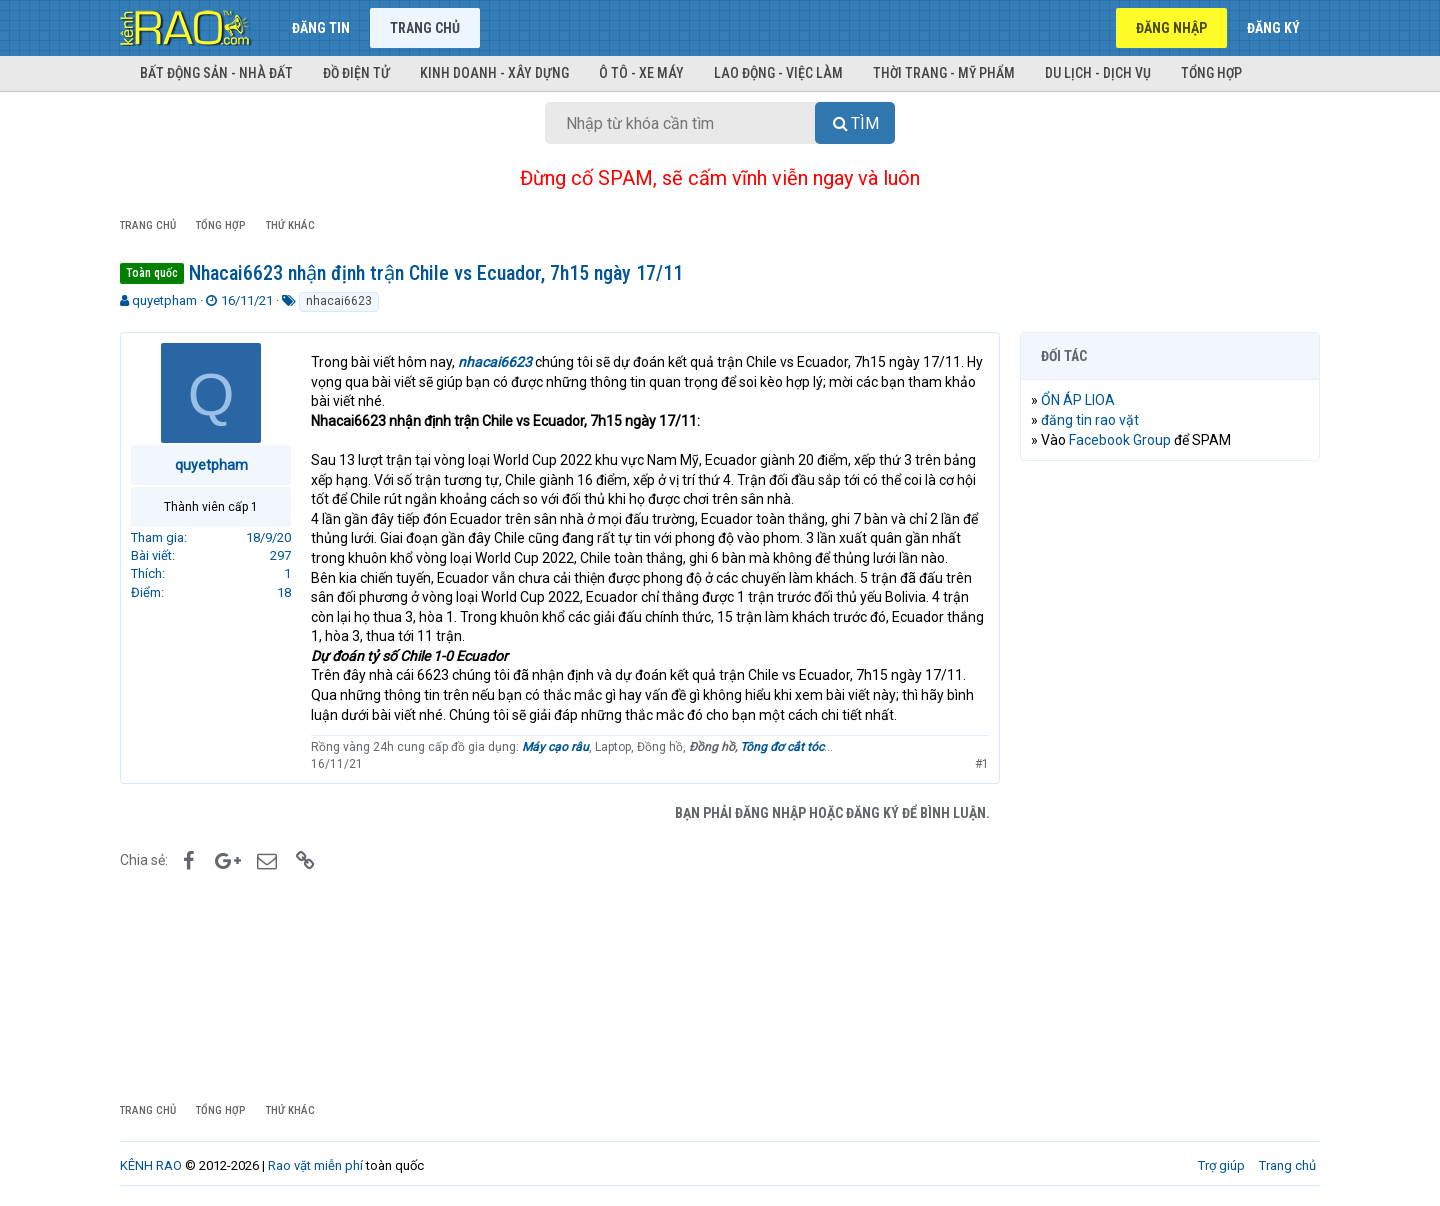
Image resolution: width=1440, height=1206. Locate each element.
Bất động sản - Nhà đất (216, 73)
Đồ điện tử (356, 73)
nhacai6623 (339, 301)
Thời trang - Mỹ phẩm (944, 73)
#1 (982, 764)
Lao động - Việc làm (778, 73)
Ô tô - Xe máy (641, 73)
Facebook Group (1120, 440)
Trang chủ (425, 28)
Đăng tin (321, 28)
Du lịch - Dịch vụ (1098, 73)
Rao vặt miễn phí (315, 1165)
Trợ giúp (1221, 1165)
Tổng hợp (1211, 73)
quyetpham (164, 300)
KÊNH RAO (151, 1165)
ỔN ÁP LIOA (1078, 400)
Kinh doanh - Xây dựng (494, 73)
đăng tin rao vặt (1090, 420)
